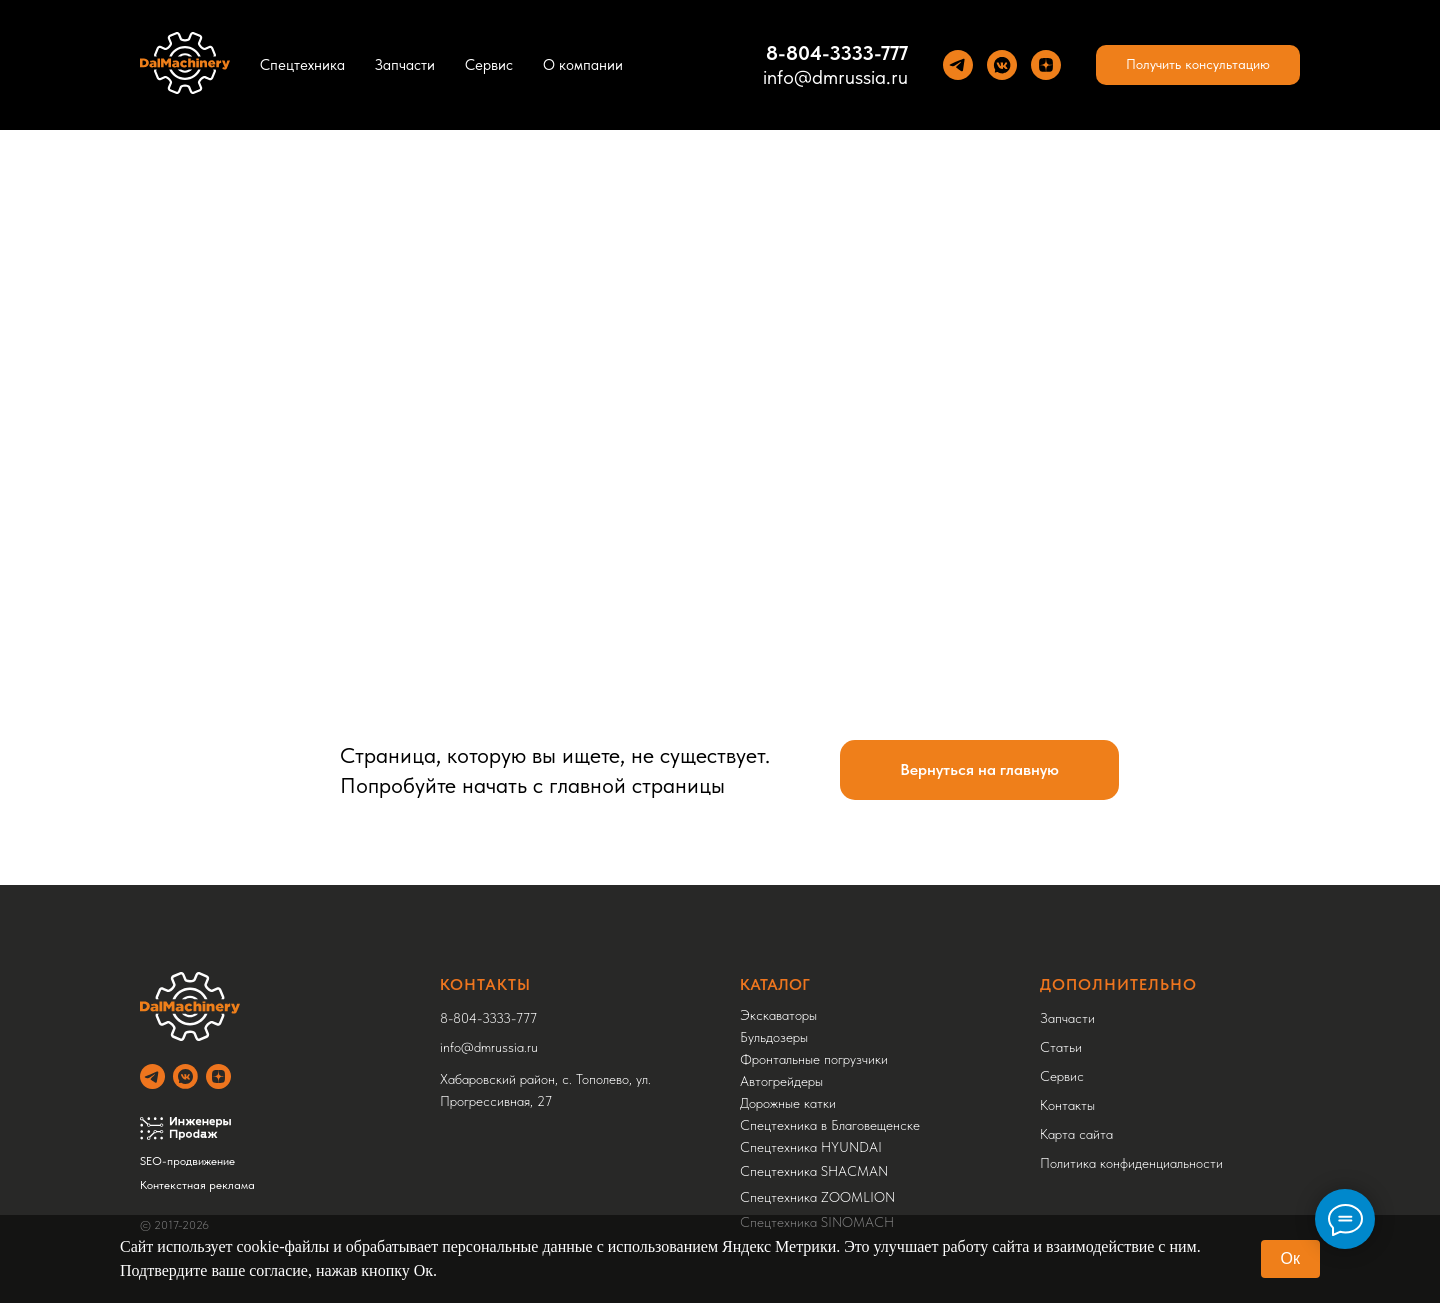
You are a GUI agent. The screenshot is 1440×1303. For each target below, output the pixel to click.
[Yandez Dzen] (1046, 65)
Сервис (489, 65)
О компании (583, 65)
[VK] (1002, 65)
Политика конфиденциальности (1131, 1163)
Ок (1290, 1258)
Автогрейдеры (781, 1081)
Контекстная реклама (197, 1185)
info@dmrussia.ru (835, 77)
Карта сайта (1076, 1134)
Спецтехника (302, 65)
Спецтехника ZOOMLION (817, 1197)
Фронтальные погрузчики (814, 1059)
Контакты (1067, 1105)
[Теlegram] (958, 65)
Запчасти (405, 65)
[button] (1198, 65)
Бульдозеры (774, 1037)
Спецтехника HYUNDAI (811, 1147)
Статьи (1061, 1047)
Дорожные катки (788, 1103)
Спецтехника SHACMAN (814, 1171)
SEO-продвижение (187, 1161)
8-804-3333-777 (837, 53)
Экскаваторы (778, 1015)
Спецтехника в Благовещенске (830, 1125)
